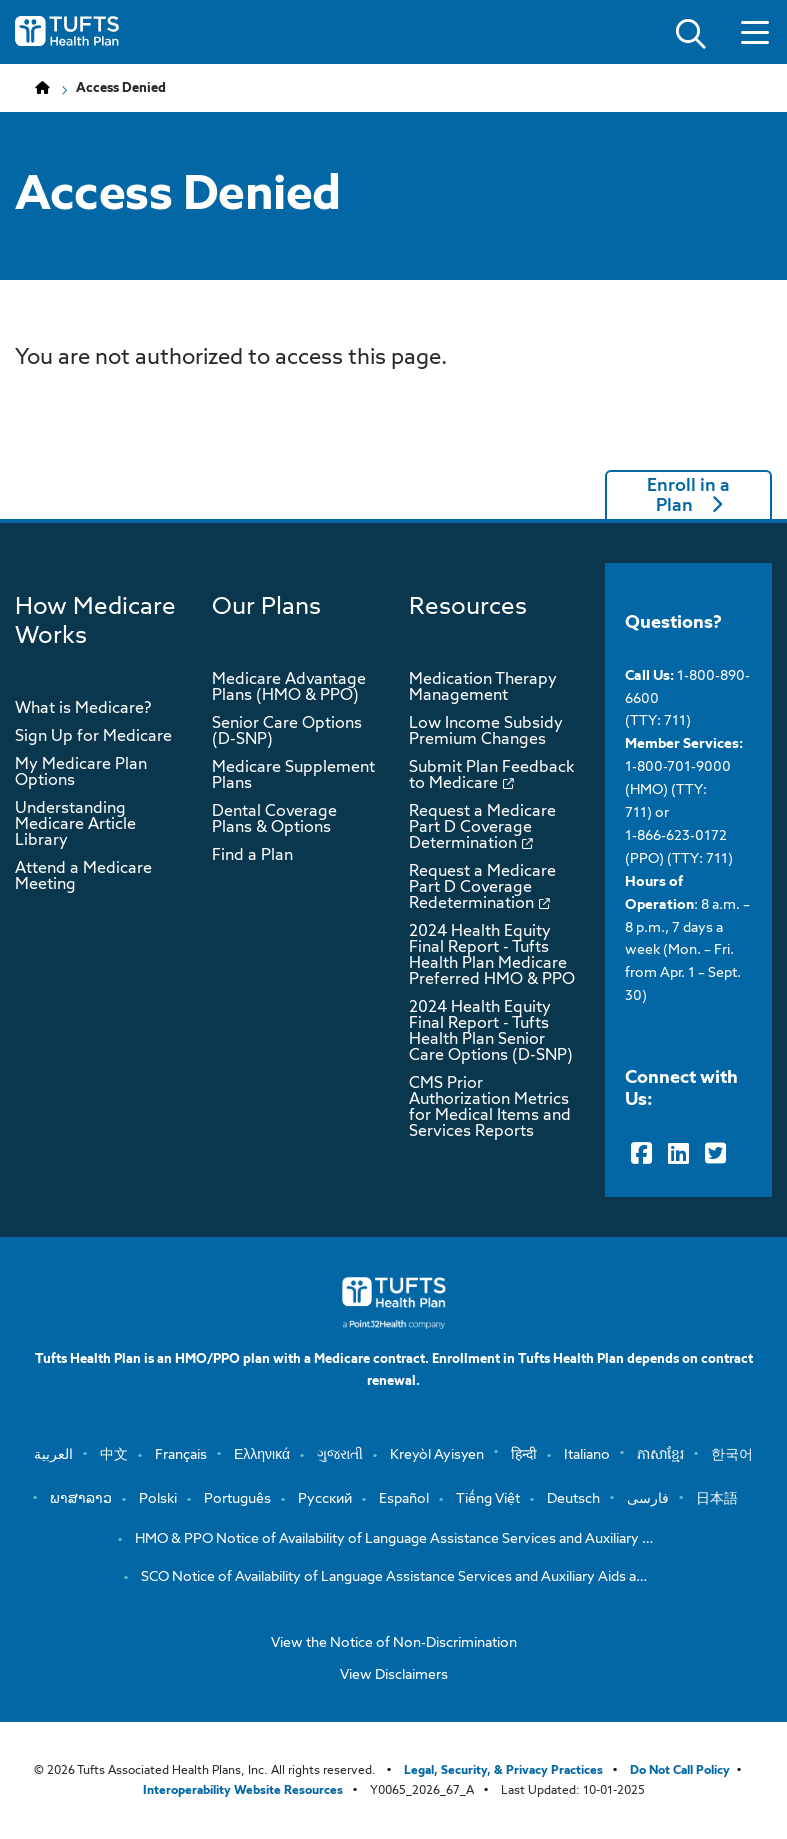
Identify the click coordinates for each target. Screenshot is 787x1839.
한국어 (732, 1455)
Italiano (587, 1455)
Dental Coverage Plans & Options (274, 820)
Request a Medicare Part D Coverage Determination (482, 828)
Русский (325, 1499)
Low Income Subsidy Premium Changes (486, 732)
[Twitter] (715, 1154)
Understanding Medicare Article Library (75, 825)
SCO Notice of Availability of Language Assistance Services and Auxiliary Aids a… (394, 1577)
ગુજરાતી (340, 1455)
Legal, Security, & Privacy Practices (503, 1771)
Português (237, 1499)
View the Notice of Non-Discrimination (394, 1643)
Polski (158, 1499)
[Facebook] (641, 1154)
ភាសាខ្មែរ (660, 1455)
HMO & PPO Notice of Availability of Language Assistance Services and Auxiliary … (394, 1539)
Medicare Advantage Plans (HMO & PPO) (289, 688)
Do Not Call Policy (680, 1771)
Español (404, 1499)
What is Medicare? (83, 709)
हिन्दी (524, 1455)
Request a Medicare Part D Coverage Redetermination (482, 888)
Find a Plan (252, 856)
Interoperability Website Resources (243, 1791)
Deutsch (573, 1499)
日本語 (717, 1499)
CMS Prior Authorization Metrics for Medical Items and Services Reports (490, 1108)
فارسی (648, 1499)
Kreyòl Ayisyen (437, 1455)
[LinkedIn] (678, 1154)
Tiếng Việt (488, 1499)
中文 (114, 1455)
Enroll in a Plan (688, 496)
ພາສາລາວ (81, 1499)
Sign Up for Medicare (93, 737)
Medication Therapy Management (483, 688)
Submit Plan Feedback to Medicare (491, 776)
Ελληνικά (262, 1455)
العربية (53, 1455)
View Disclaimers (394, 1675)
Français (181, 1455)
